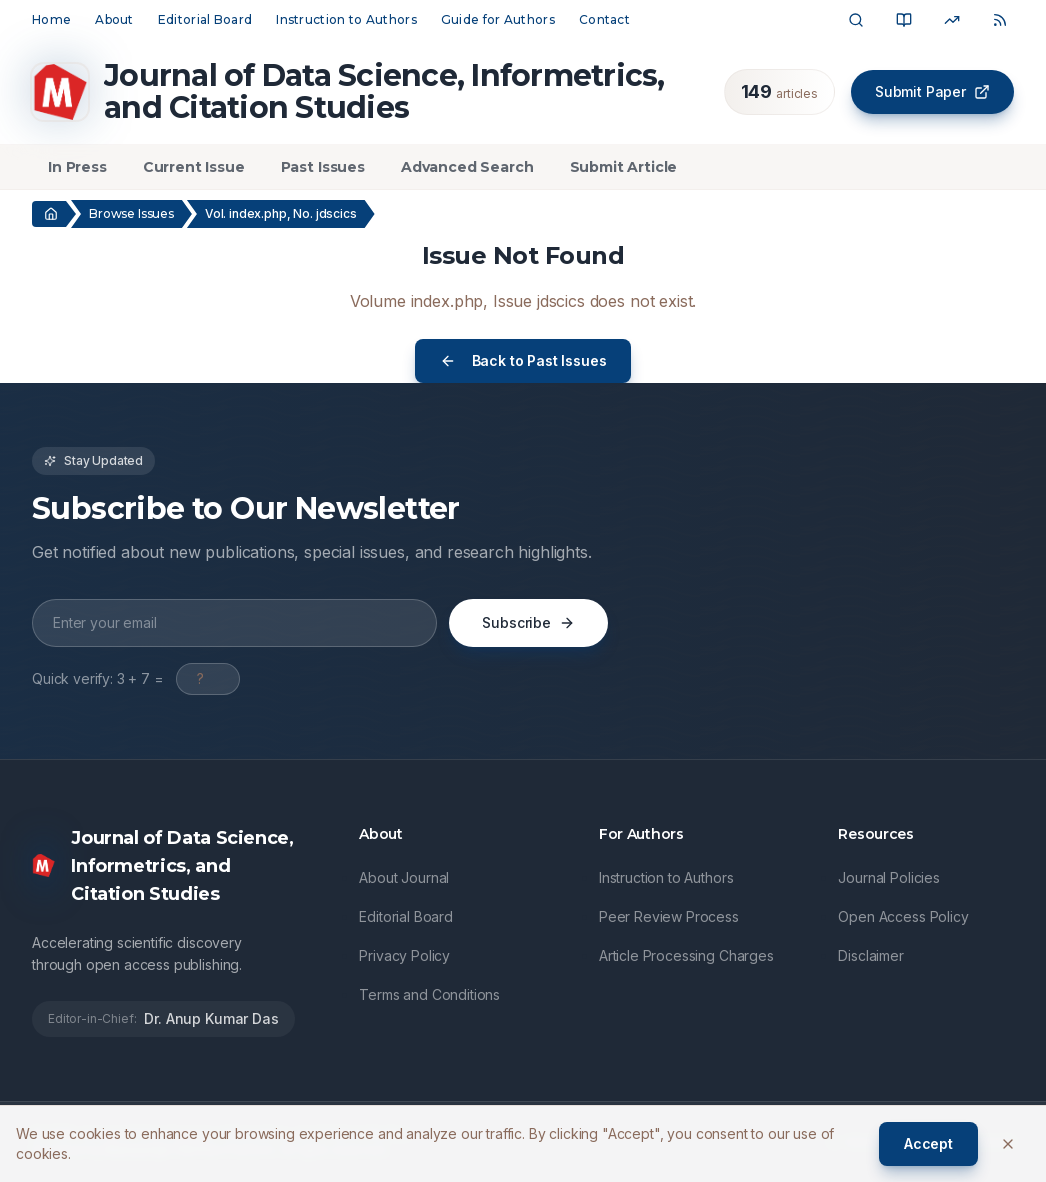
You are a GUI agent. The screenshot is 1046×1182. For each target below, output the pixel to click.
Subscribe (528, 622)
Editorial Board (205, 19)
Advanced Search (467, 167)
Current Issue (194, 167)
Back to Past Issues (523, 360)
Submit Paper (932, 91)
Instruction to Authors (346, 19)
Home (51, 19)
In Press (77, 167)
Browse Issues (131, 213)
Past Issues (323, 167)
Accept (928, 1143)
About (114, 19)
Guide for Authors (498, 19)
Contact (604, 19)
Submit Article (624, 167)
